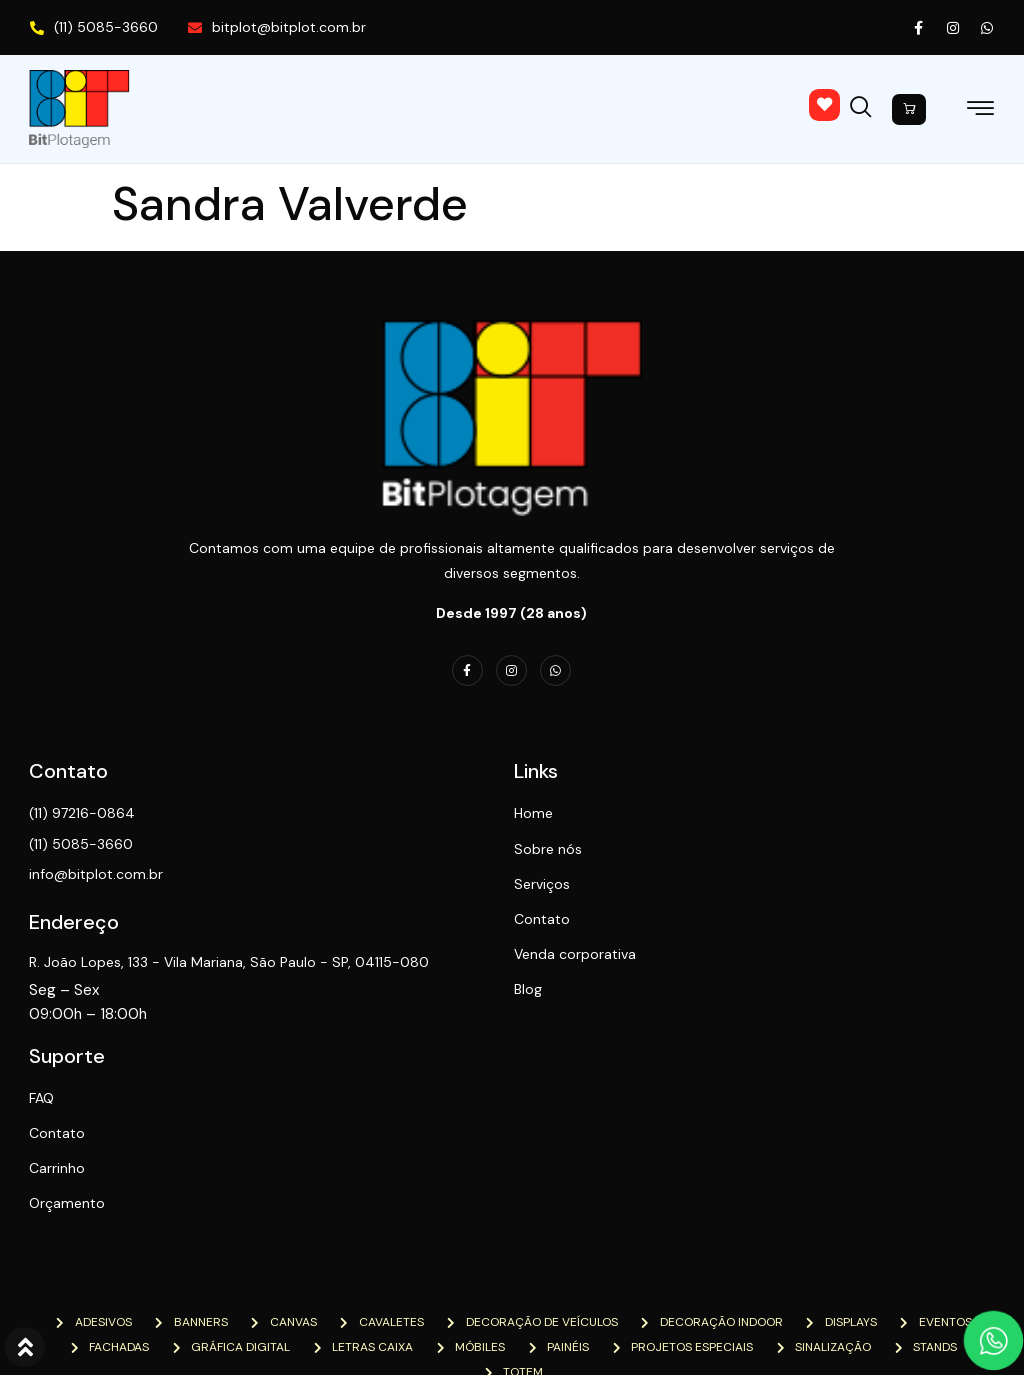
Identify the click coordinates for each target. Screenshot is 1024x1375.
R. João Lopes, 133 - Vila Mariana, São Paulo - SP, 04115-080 (215, 973)
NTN (275, 1327)
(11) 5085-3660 (94, 27)
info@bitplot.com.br (97, 874)
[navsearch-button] (866, 104)
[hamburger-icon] (980, 111)
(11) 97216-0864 (83, 814)
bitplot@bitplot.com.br (277, 27)
